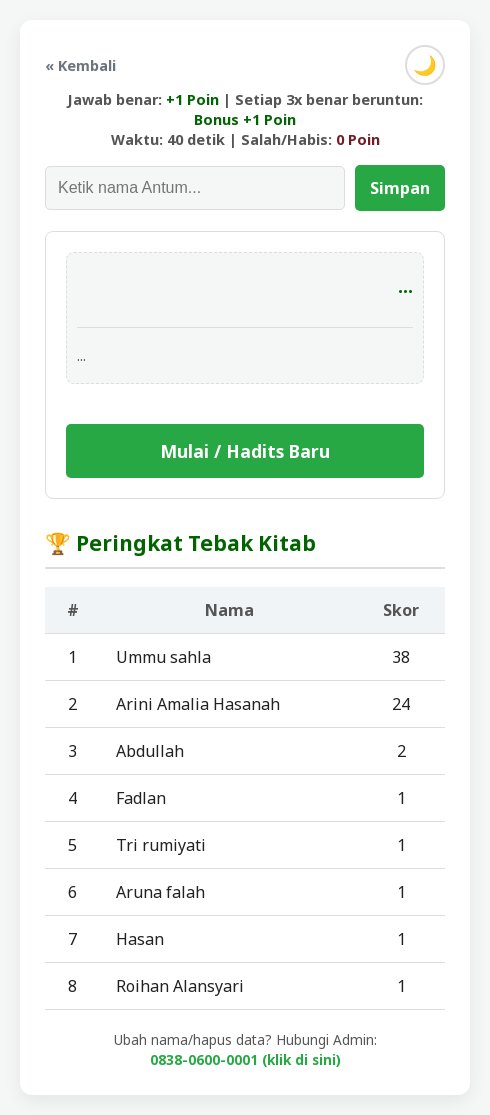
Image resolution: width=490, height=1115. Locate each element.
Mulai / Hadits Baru (245, 451)
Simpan (400, 188)
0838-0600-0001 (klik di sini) (245, 1059)
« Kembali (80, 65)
